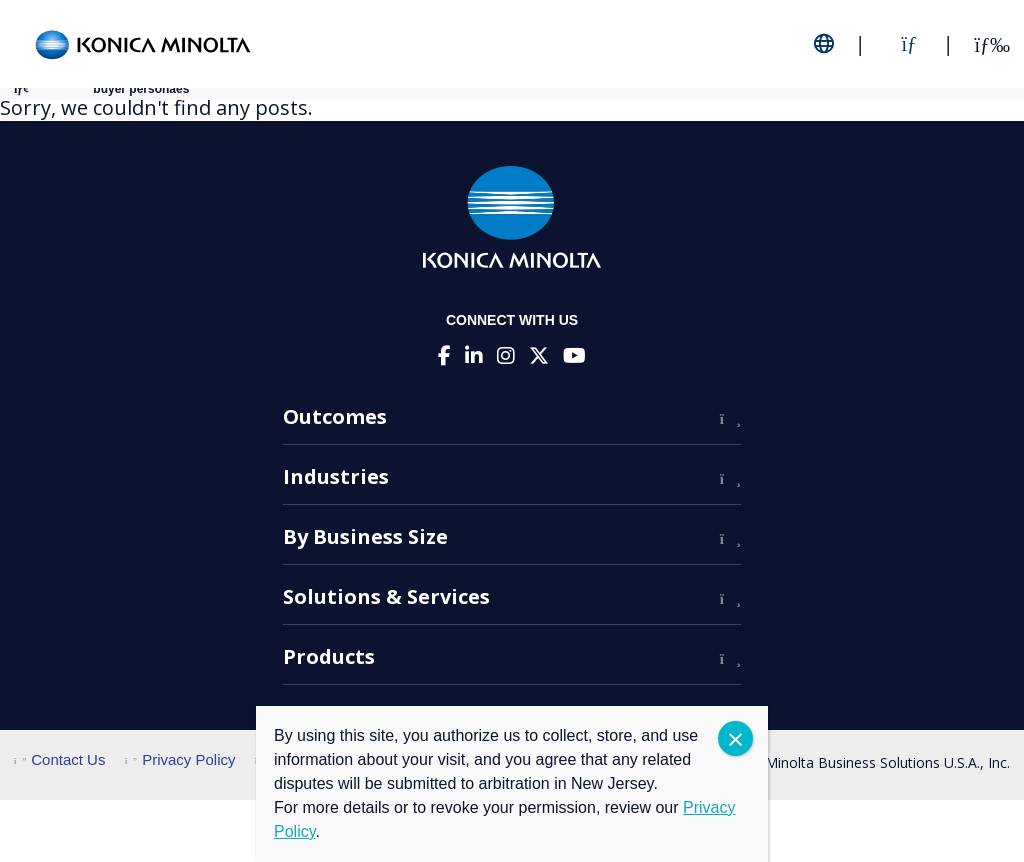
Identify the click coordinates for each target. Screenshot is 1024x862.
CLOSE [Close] (735, 738)
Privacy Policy (180, 759)
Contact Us (59, 759)
